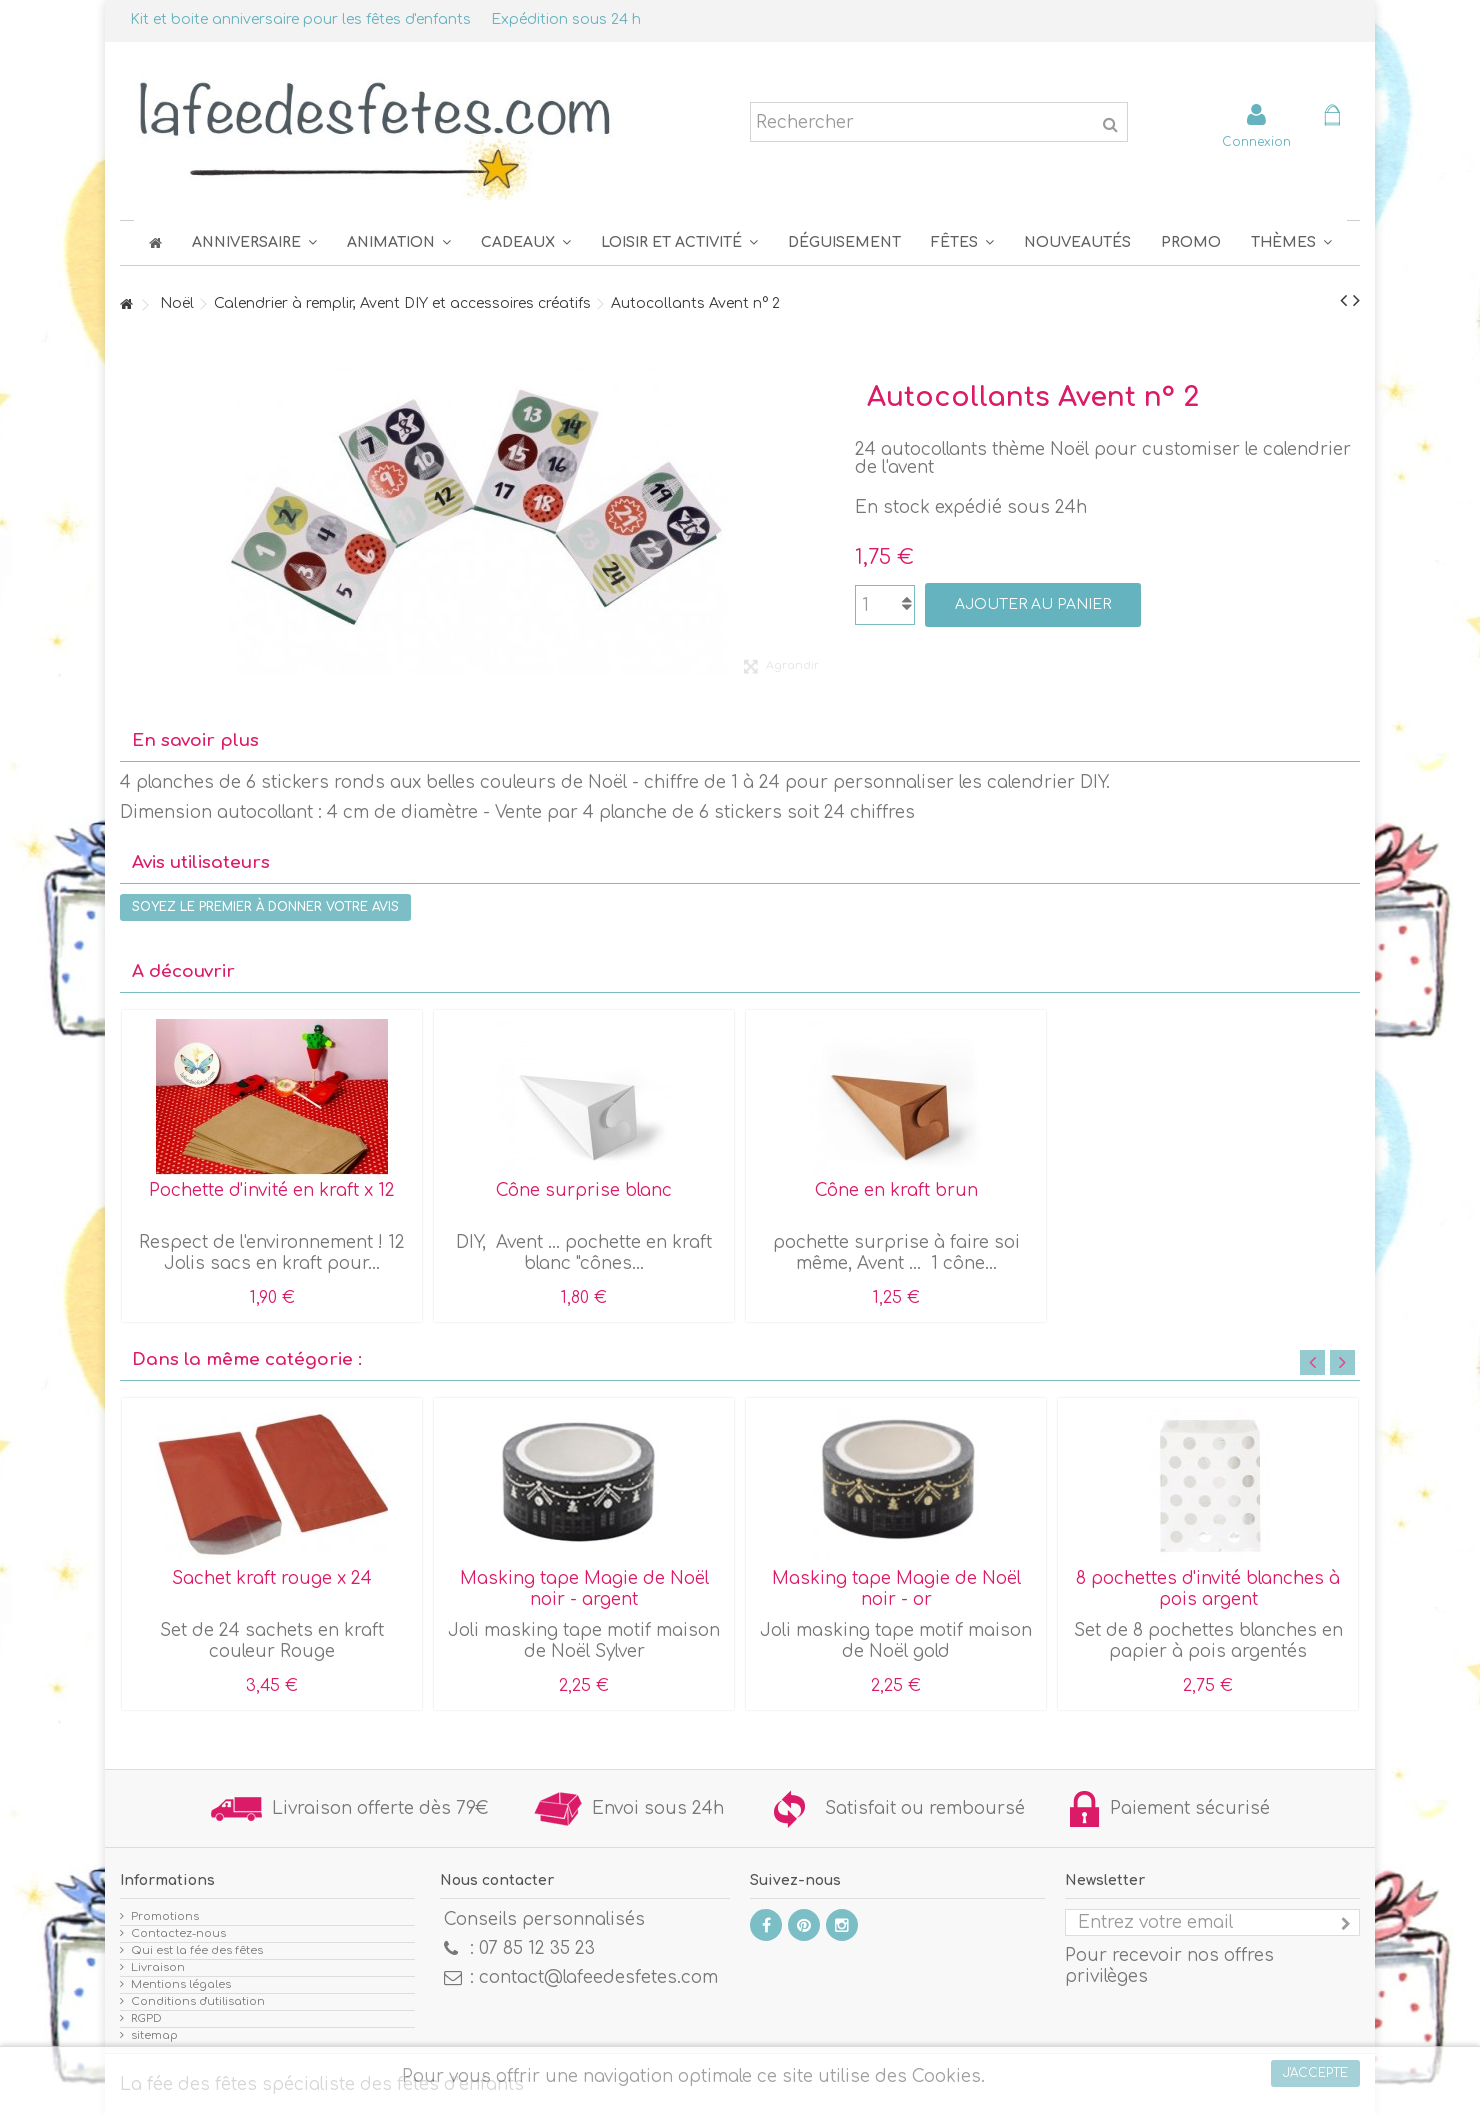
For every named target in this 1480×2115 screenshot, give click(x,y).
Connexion (1256, 141)
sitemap (154, 2035)
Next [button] (1342, 1362)
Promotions (165, 1916)
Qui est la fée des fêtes (197, 1950)
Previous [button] (1312, 1362)
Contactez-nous (178, 1933)
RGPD (146, 2018)
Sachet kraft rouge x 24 (272, 1578)
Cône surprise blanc (584, 1190)
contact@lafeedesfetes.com (598, 1977)
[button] (962, 242)
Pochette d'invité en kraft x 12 (272, 1190)
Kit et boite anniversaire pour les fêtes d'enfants (300, 19)
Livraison (158, 1967)
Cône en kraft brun (896, 1190)
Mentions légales (181, 1984)
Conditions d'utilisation (198, 2001)
